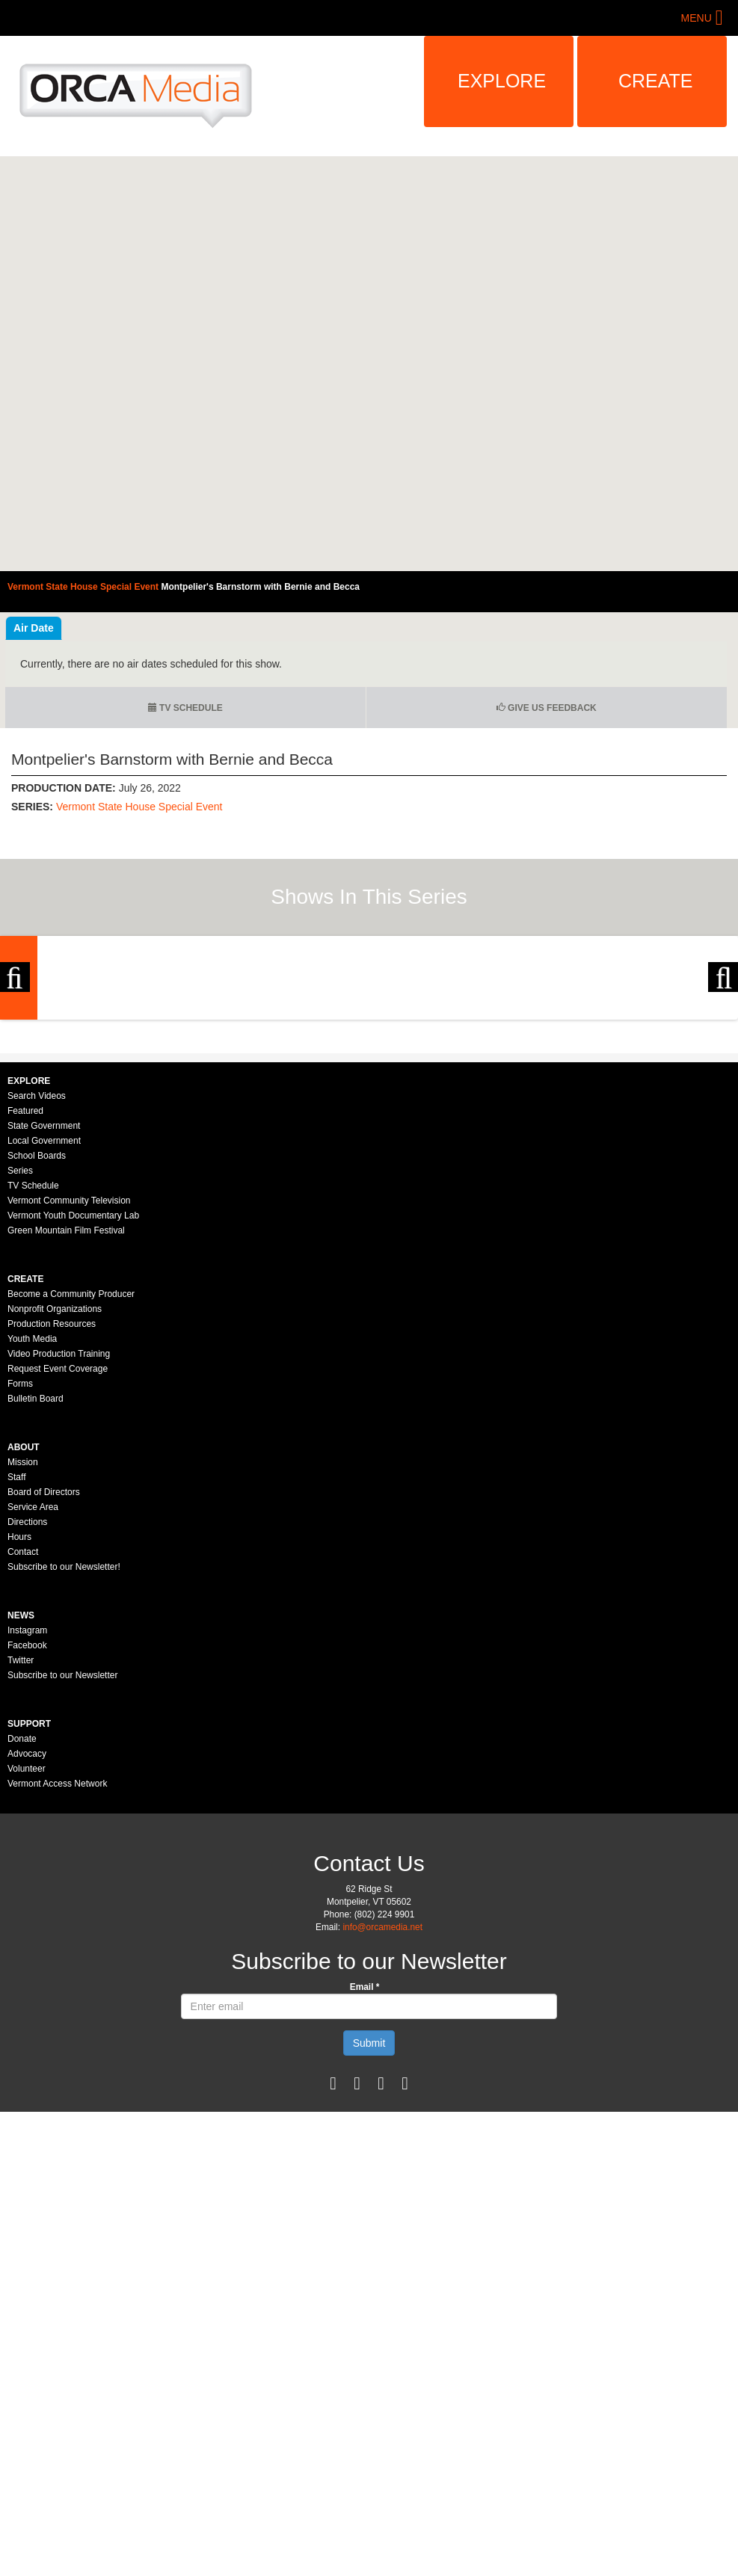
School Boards (36, 1363)
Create (655, 80)
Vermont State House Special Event (139, 807)
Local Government (44, 1348)
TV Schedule (185, 708)
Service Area (32, 1714)
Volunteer (26, 1975)
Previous (15, 1082)
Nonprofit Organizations (54, 1516)
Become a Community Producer (71, 1501)
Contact (22, 1759)
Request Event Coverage (57, 1576)
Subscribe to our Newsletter (62, 1882)
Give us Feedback (546, 708)
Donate (22, 1946)
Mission (22, 1669)
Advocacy (26, 1961)
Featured (25, 1318)
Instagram (27, 1837)
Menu (696, 18)
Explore (502, 80)
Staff (16, 1684)
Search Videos (36, 1303)
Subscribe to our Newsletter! (63, 1774)
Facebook (27, 1852)
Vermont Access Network (57, 1990)
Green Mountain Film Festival (66, 1437)
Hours (19, 1744)
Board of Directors (43, 1699)
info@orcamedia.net (382, 2134)
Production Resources (51, 1531)
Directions (27, 1729)
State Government (43, 1333)
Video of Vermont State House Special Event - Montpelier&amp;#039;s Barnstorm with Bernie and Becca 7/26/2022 (369, 363)
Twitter (20, 1867)
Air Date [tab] (33, 628)
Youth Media (32, 1546)
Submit (369, 2250)
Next (723, 1082)
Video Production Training (58, 1561)
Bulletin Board (35, 1605)
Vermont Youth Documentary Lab (73, 1422)
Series (20, 1377)
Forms (20, 1591)
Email (365, 2194)
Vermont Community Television (69, 1407)
